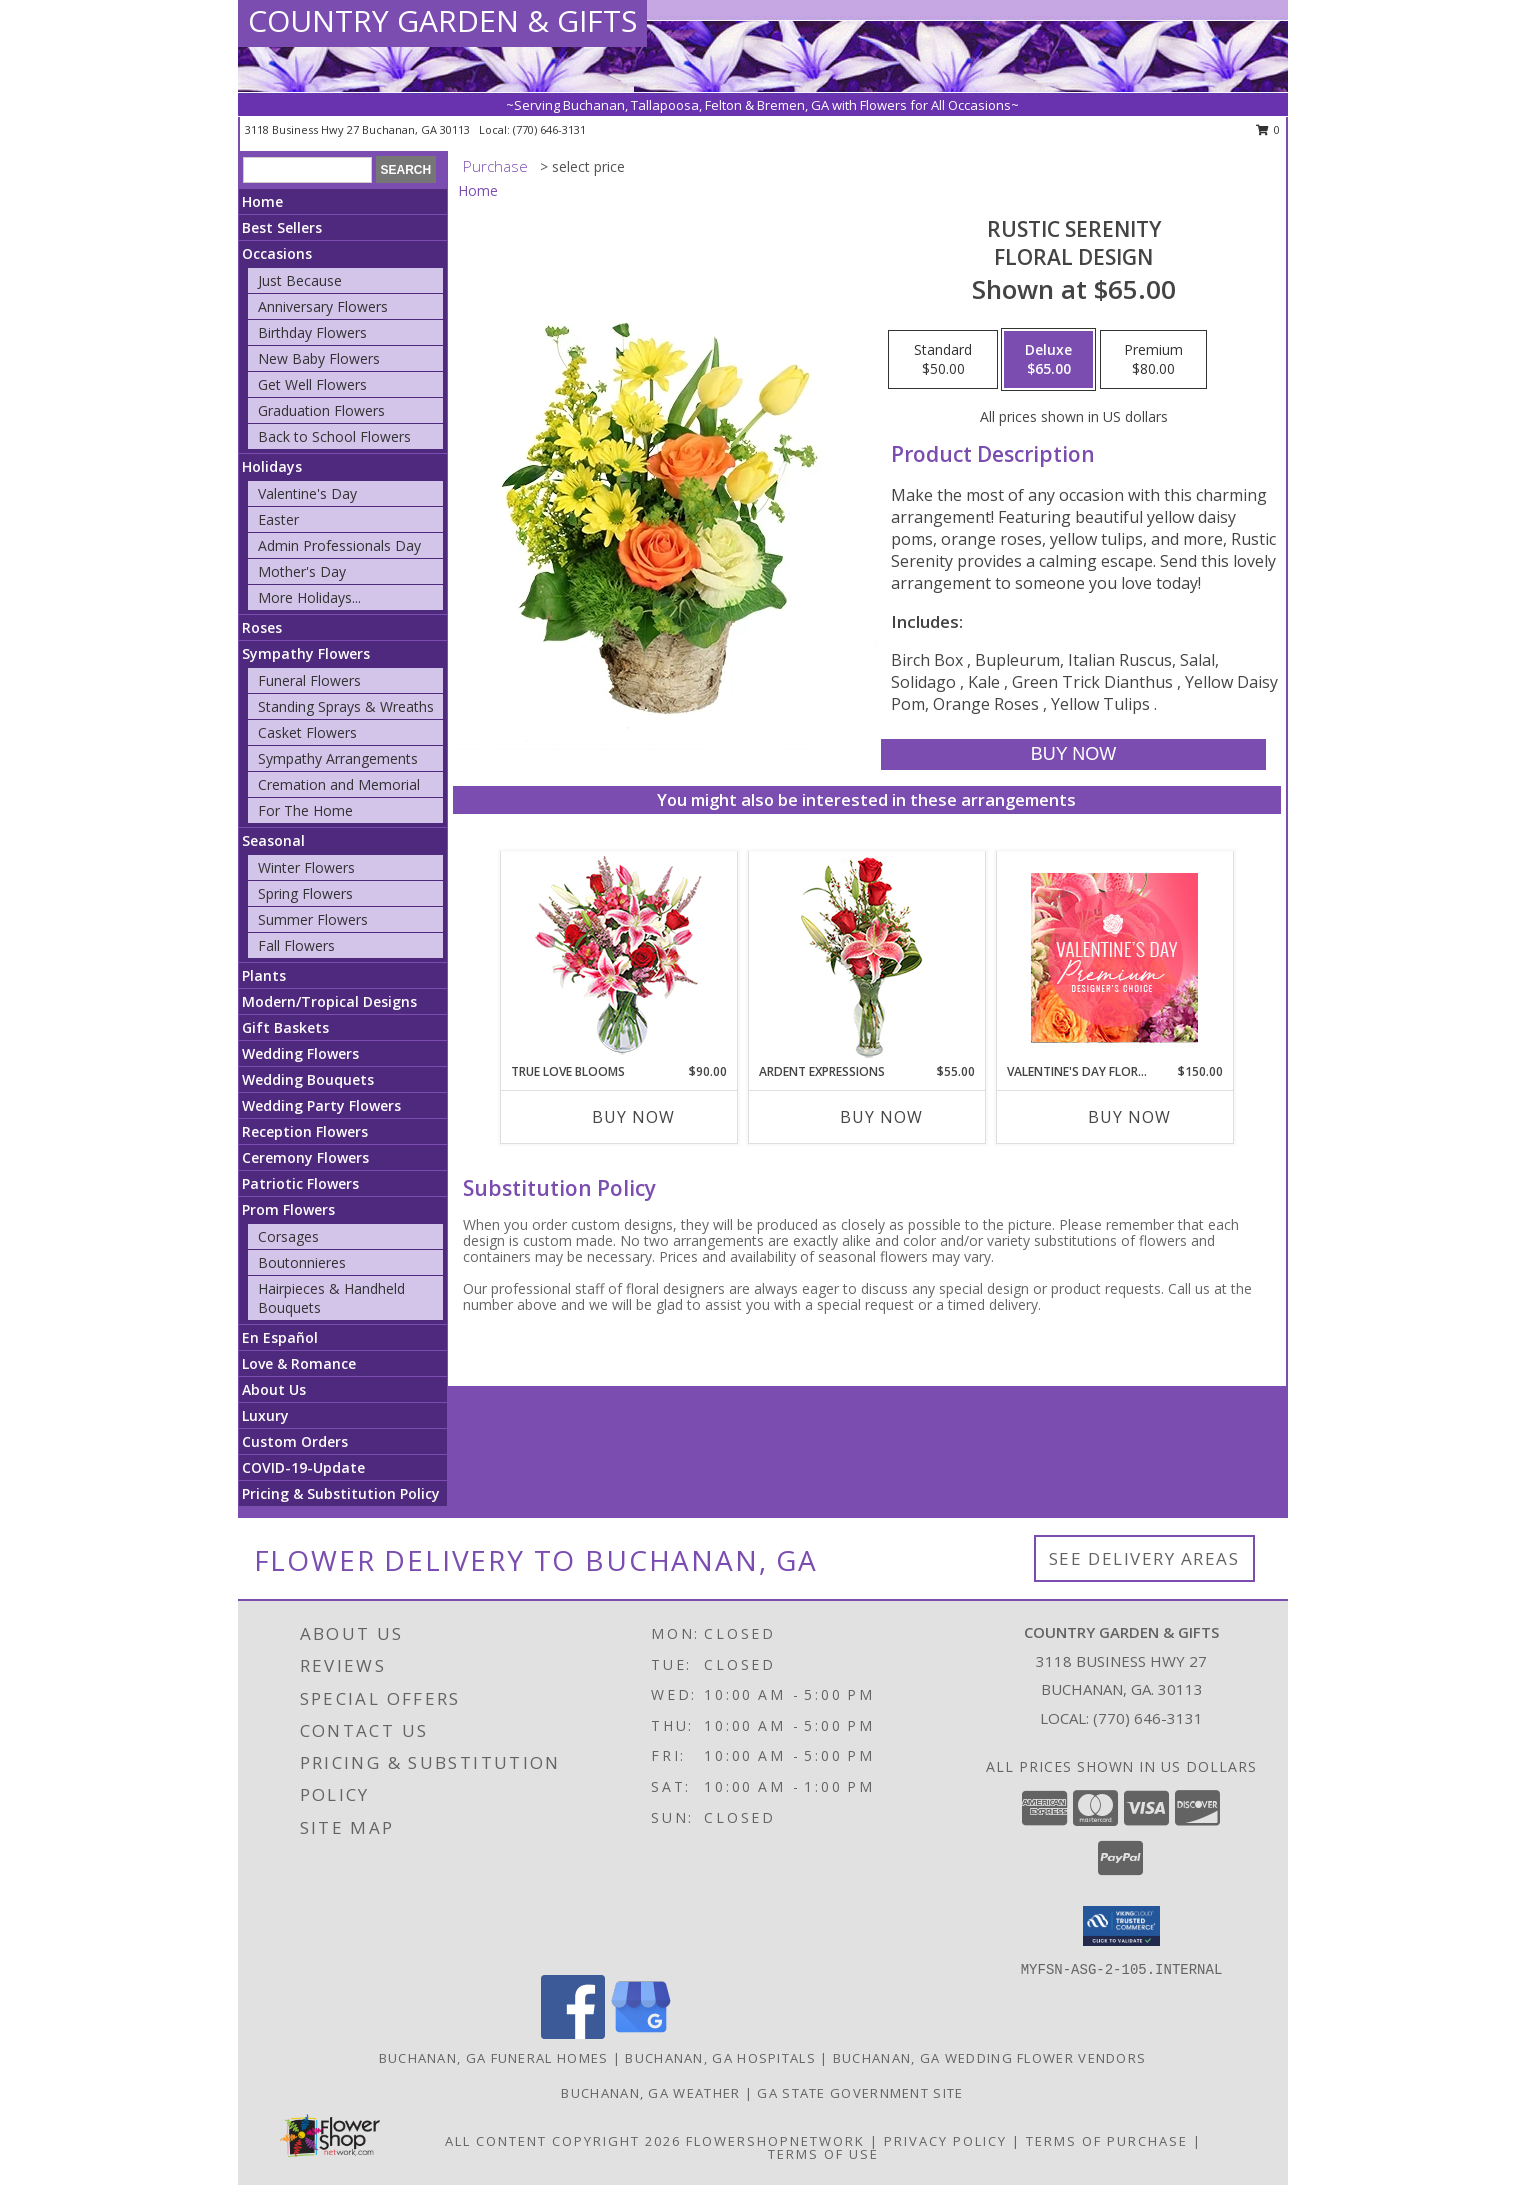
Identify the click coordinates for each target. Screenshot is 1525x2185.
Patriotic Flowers (300, 1183)
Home (262, 201)
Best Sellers (282, 227)
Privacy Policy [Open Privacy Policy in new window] (945, 2141)
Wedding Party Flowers (321, 1105)
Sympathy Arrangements (338, 758)
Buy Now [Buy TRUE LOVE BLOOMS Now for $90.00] (633, 1117)
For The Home (305, 810)
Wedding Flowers (300, 1053)
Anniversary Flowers (323, 306)
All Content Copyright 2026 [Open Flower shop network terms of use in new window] (563, 2141)
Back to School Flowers (334, 436)
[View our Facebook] (573, 2033)
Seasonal (273, 840)
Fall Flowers (296, 945)
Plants (264, 975)
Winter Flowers (306, 867)
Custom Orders (295, 1441)
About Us (274, 1389)
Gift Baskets (285, 1027)
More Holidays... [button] (309, 597)
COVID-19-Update (303, 1467)
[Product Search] (307, 170)
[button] (1121, 1926)
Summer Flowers (313, 919)
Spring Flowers (305, 893)
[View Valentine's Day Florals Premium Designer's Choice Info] (1114, 957)
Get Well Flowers (312, 384)
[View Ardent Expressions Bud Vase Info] (866, 957)
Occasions (277, 253)
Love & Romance (299, 1363)
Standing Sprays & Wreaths (346, 706)
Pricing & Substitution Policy (341, 1493)
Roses (262, 627)
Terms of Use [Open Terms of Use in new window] (823, 2154)
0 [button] (1268, 129)
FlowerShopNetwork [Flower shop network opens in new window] (775, 2141)
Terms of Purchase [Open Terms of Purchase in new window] (1107, 2141)
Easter (278, 519)
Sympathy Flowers (306, 653)
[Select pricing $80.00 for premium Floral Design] (1153, 360)
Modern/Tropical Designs (329, 1001)
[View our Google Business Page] (641, 2033)
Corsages (288, 1236)
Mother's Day (302, 571)
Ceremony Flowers (305, 1157)
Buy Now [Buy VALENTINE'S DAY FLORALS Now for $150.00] (1129, 1117)
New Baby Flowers (319, 358)
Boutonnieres (302, 1262)
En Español (280, 1337)
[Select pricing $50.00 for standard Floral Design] (943, 360)
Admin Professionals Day (339, 545)
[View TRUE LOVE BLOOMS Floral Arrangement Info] (618, 957)
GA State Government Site (860, 2093)
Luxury (265, 1415)
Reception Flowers (305, 1131)
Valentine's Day (307, 493)
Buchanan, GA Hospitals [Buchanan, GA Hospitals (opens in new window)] (720, 2058)
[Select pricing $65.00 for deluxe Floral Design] (1048, 360)
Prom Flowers (288, 1209)
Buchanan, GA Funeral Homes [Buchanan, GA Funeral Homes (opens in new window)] (494, 2058)
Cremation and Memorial (339, 784)
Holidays (272, 466)
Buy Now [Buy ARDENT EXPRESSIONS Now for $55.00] (881, 1117)
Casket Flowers (307, 732)
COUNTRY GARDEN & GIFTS (442, 20)
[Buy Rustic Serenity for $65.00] (1073, 754)
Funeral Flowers (309, 680)
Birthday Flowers (312, 332)
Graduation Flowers (321, 410)
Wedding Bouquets (308, 1079)
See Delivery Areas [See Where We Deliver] (1144, 1558)
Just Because (300, 280)
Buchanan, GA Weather (650, 2093)
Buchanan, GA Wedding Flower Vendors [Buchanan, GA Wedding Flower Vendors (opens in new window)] (990, 2058)
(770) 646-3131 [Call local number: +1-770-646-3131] (549, 129)
